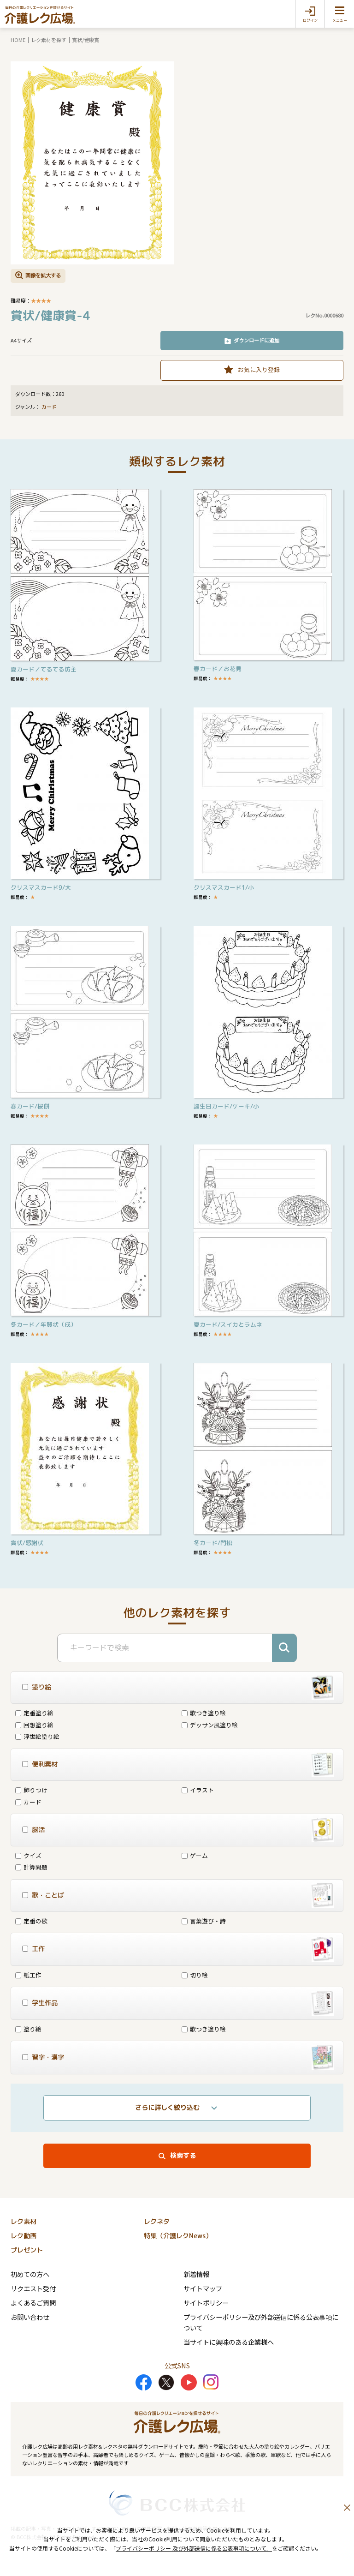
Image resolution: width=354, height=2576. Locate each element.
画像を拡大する (43, 275)
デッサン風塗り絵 (210, 1724)
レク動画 (23, 2236)
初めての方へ (30, 2274)
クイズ (28, 1855)
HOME (18, 39)
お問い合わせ (30, 2317)
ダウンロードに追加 (256, 340)
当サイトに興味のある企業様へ (228, 2342)
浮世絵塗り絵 (37, 1736)
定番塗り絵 (34, 1712)
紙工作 (28, 1975)
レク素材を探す (48, 39)
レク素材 (23, 2221)
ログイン (310, 20)
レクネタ (157, 2221)
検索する (183, 2155)
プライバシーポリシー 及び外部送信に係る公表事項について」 (194, 2548)
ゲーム (195, 1855)
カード (49, 407)
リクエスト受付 (33, 2288)
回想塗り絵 (34, 1724)
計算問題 (31, 1867)
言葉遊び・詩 (204, 1921)
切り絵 (195, 1975)
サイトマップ (202, 2288)
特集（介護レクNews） (178, 2236)
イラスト (198, 1789)
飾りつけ (31, 1789)
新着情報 (196, 2274)
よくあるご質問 (33, 2302)
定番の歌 (31, 1921)
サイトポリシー (206, 2302)
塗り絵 (28, 2029)
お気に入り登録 (259, 369)
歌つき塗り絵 (204, 1712)
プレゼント (27, 2250)
